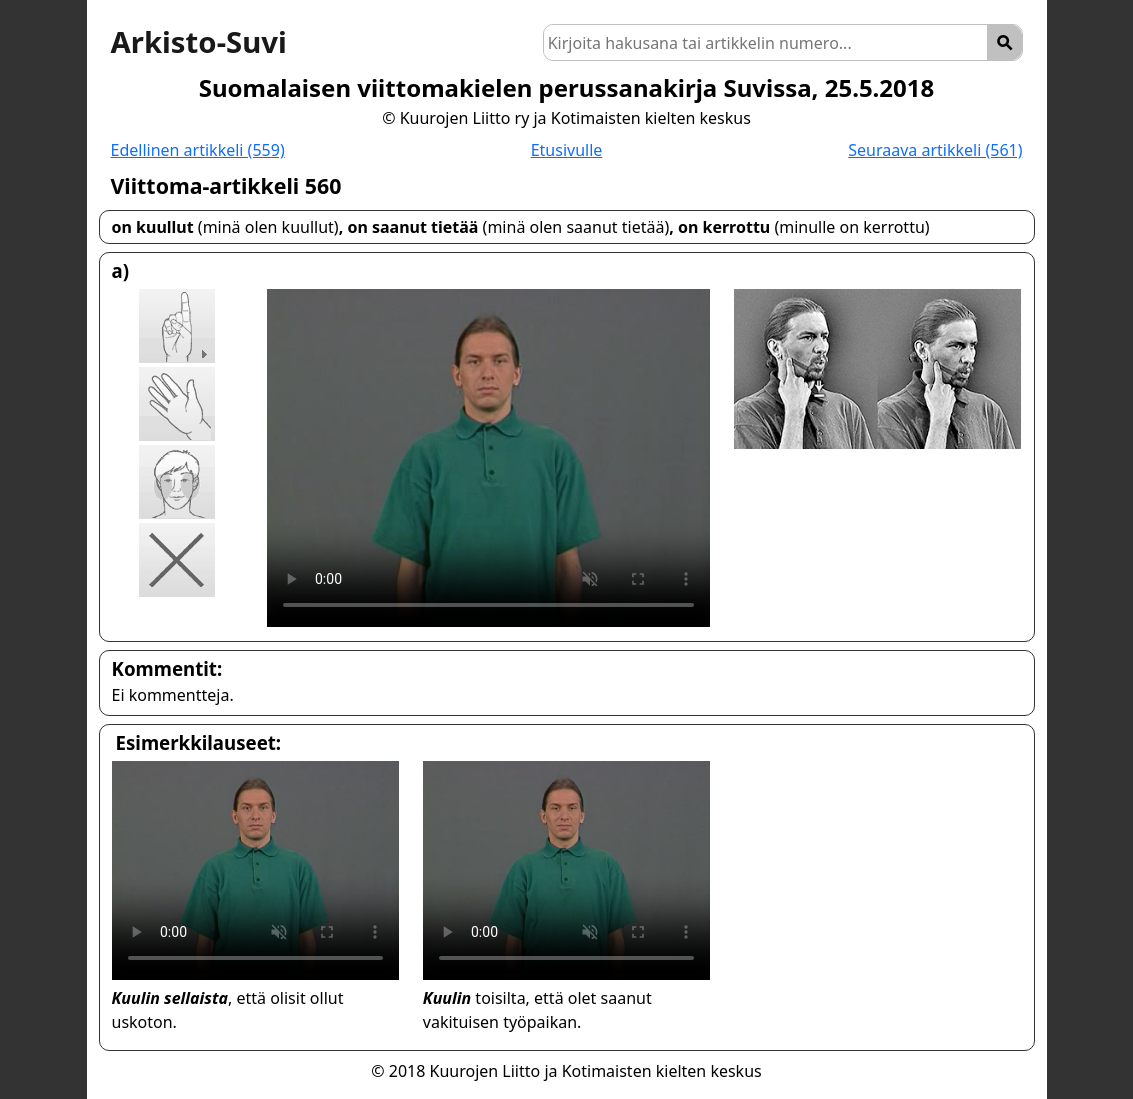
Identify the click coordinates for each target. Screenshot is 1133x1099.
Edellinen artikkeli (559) (198, 150)
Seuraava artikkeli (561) (935, 150)
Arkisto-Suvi (199, 42)
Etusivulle (567, 150)
